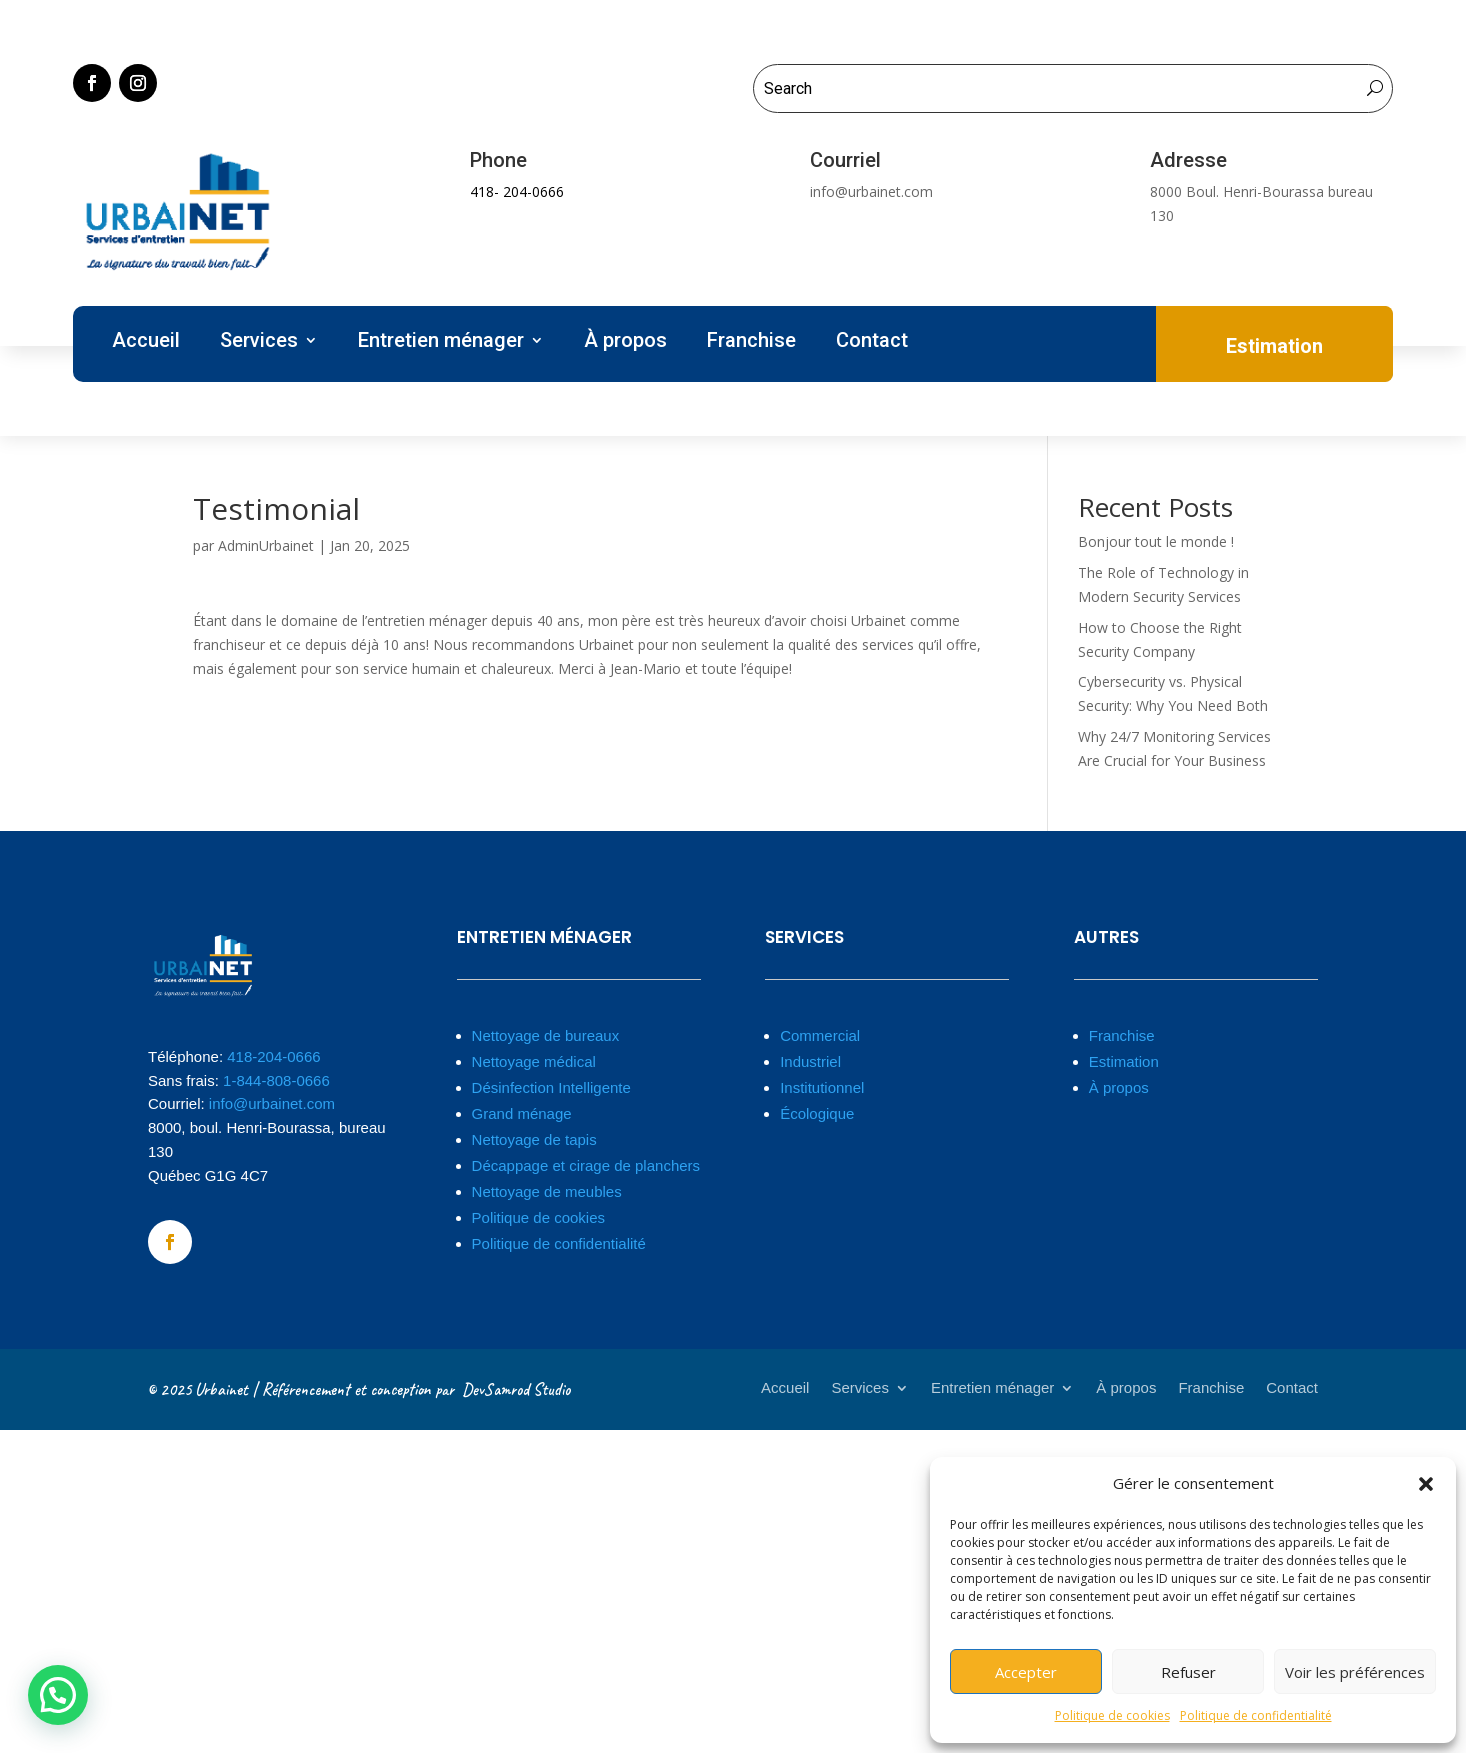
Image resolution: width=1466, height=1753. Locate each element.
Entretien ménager (441, 342)
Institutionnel (822, 1087)
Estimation (1124, 1061)
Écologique (817, 1113)
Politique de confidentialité (1256, 1715)
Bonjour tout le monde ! (1156, 541)
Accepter (1026, 1672)
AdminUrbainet (266, 545)
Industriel (810, 1061)
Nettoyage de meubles (547, 1191)
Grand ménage (522, 1113)
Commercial (820, 1035)
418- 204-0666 (517, 191)
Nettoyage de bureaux (546, 1035)
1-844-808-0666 (276, 1080)
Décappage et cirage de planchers (586, 1165)
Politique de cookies (1112, 1715)
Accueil (146, 342)
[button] (1426, 1484)
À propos (625, 342)
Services (259, 342)
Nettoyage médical (534, 1061)
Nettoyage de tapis (534, 1139)
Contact (872, 342)
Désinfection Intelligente (551, 1087)
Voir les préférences (1355, 1672)
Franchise (751, 342)
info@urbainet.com (272, 1103)
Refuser (1188, 1672)
